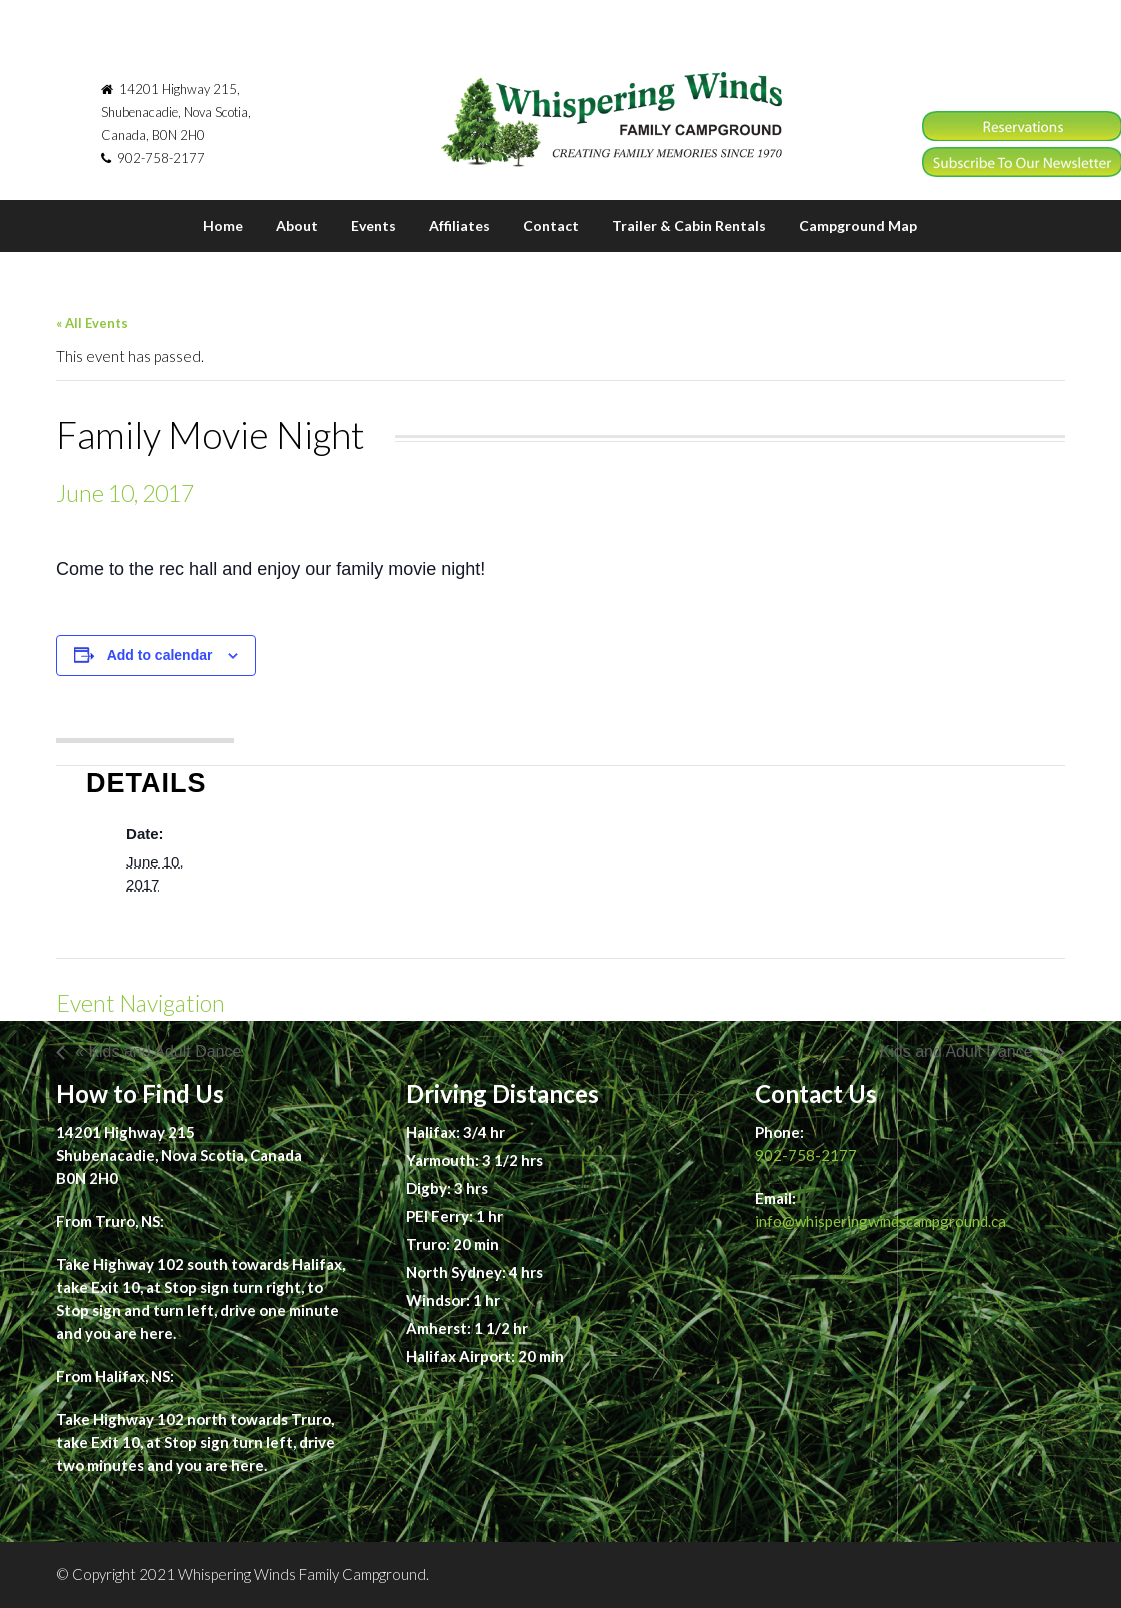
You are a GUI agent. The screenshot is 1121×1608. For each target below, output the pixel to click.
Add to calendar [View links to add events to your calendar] (160, 655)
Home (223, 225)
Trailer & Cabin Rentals (689, 225)
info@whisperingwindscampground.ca (880, 1221)
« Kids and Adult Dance (158, 1051)
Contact (551, 225)
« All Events (92, 323)
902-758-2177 (806, 1155)
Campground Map (858, 225)
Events (373, 225)
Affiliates (459, 225)
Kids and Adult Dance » (963, 1051)
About (297, 225)
